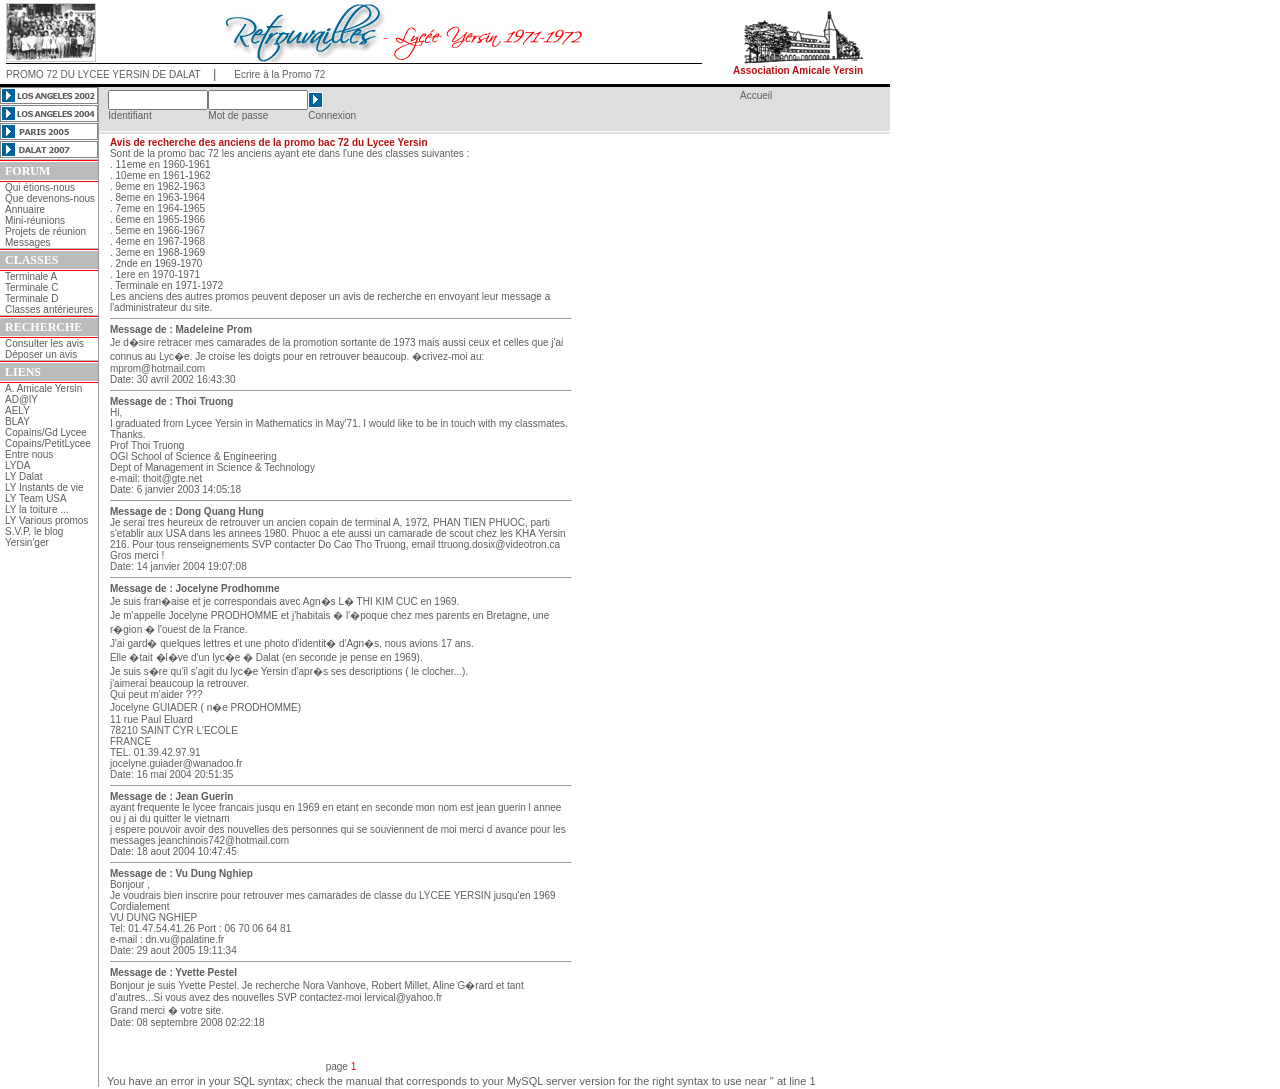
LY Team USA (36, 498)
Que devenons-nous (50, 198)
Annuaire (25, 209)
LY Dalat (23, 476)
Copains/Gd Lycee (46, 432)
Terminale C (31, 287)
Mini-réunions (35, 220)
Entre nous (29, 454)
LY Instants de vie (44, 487)
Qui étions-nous (40, 187)
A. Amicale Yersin (43, 388)
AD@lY (21, 399)
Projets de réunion (45, 231)
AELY (17, 410)
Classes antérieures (49, 309)
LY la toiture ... (37, 509)
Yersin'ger (27, 542)
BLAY (17, 421)
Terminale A (31, 276)
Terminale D (31, 298)
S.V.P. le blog (34, 531)
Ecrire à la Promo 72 (279, 74)
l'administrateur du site (160, 307)
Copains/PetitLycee (48, 443)
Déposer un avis (41, 354)
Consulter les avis (44, 343)
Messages (28, 242)
